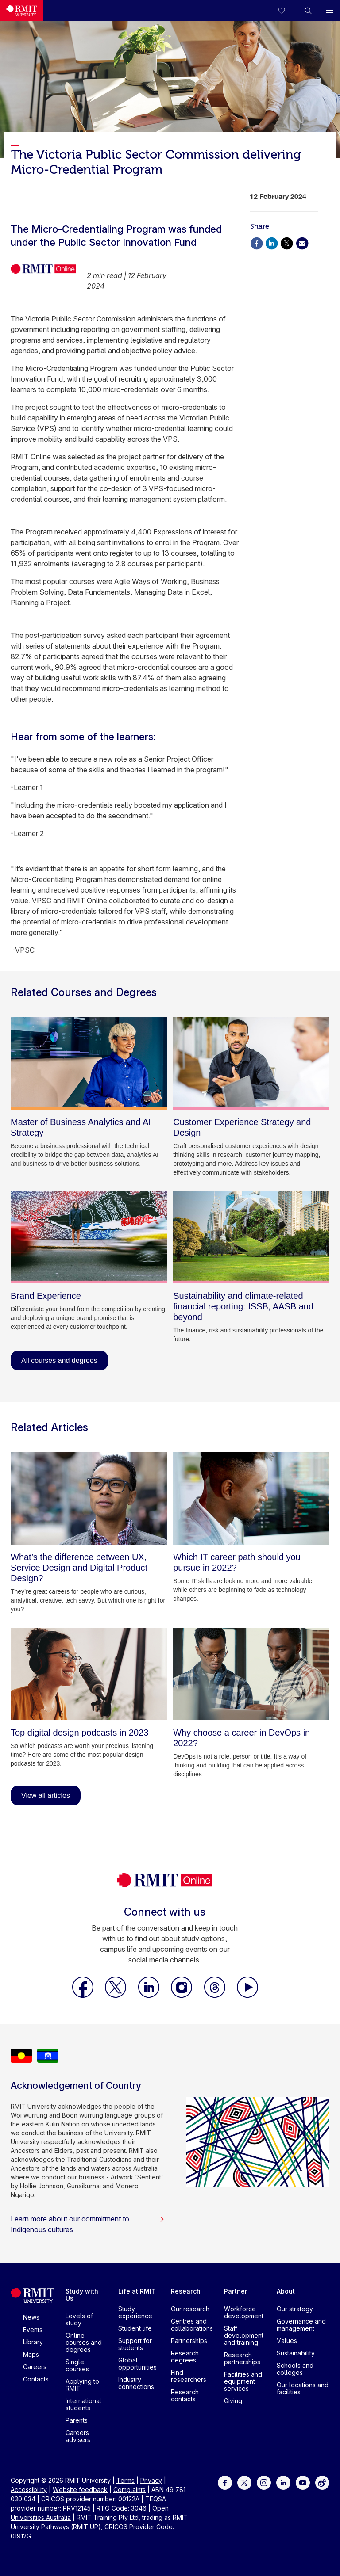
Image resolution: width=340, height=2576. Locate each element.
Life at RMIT (137, 2291)
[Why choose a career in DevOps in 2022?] (251, 1674)
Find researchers (188, 2376)
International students (83, 2404)
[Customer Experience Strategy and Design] (251, 1063)
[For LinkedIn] (283, 2481)
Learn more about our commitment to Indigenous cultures (88, 2224)
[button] (308, 10)
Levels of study (79, 2319)
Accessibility (29, 2489)
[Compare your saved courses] (287, 10)
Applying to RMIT (82, 2385)
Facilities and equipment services (243, 2381)
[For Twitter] (244, 2481)
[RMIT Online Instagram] (182, 1995)
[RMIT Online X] (116, 1995)
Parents (77, 2420)
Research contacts (185, 2395)
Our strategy (295, 2309)
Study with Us (82, 2294)
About (286, 2291)
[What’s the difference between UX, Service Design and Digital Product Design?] (89, 1498)
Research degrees (185, 2356)
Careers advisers (78, 2436)
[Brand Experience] (89, 1237)
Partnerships (189, 2340)
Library (33, 2342)
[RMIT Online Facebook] (83, 1995)
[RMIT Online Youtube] (247, 1995)
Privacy (151, 2480)
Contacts (36, 2379)
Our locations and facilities (302, 2388)
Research (186, 2291)
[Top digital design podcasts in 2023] (89, 1674)
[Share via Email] (302, 242)
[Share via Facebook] (256, 242)
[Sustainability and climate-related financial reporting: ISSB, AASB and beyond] (251, 1237)
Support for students (135, 2344)
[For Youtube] (303, 2481)
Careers (34, 2366)
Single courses (77, 2365)
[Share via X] (287, 242)
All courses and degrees (59, 1360)
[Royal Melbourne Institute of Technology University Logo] (21, 10)
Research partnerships (242, 2358)
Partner (235, 2291)
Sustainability (296, 2353)
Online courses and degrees (84, 2342)
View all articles (45, 1795)
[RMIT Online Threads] (215, 1995)
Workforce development (243, 2312)
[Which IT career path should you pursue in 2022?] (251, 1498)
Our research (190, 2309)
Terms (125, 2480)
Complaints (129, 2489)
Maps (31, 2354)
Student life (135, 2328)
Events (32, 2329)
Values (287, 2340)
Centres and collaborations (192, 2324)
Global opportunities (137, 2363)
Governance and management (301, 2324)
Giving (233, 2400)
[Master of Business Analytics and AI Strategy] (89, 1063)
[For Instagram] (264, 2481)
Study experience (135, 2312)
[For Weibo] (322, 2481)
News (31, 2317)
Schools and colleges (295, 2369)
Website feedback (80, 2489)
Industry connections (136, 2383)
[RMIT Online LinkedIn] (149, 1995)
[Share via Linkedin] (271, 242)
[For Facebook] (225, 2481)
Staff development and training (243, 2335)
